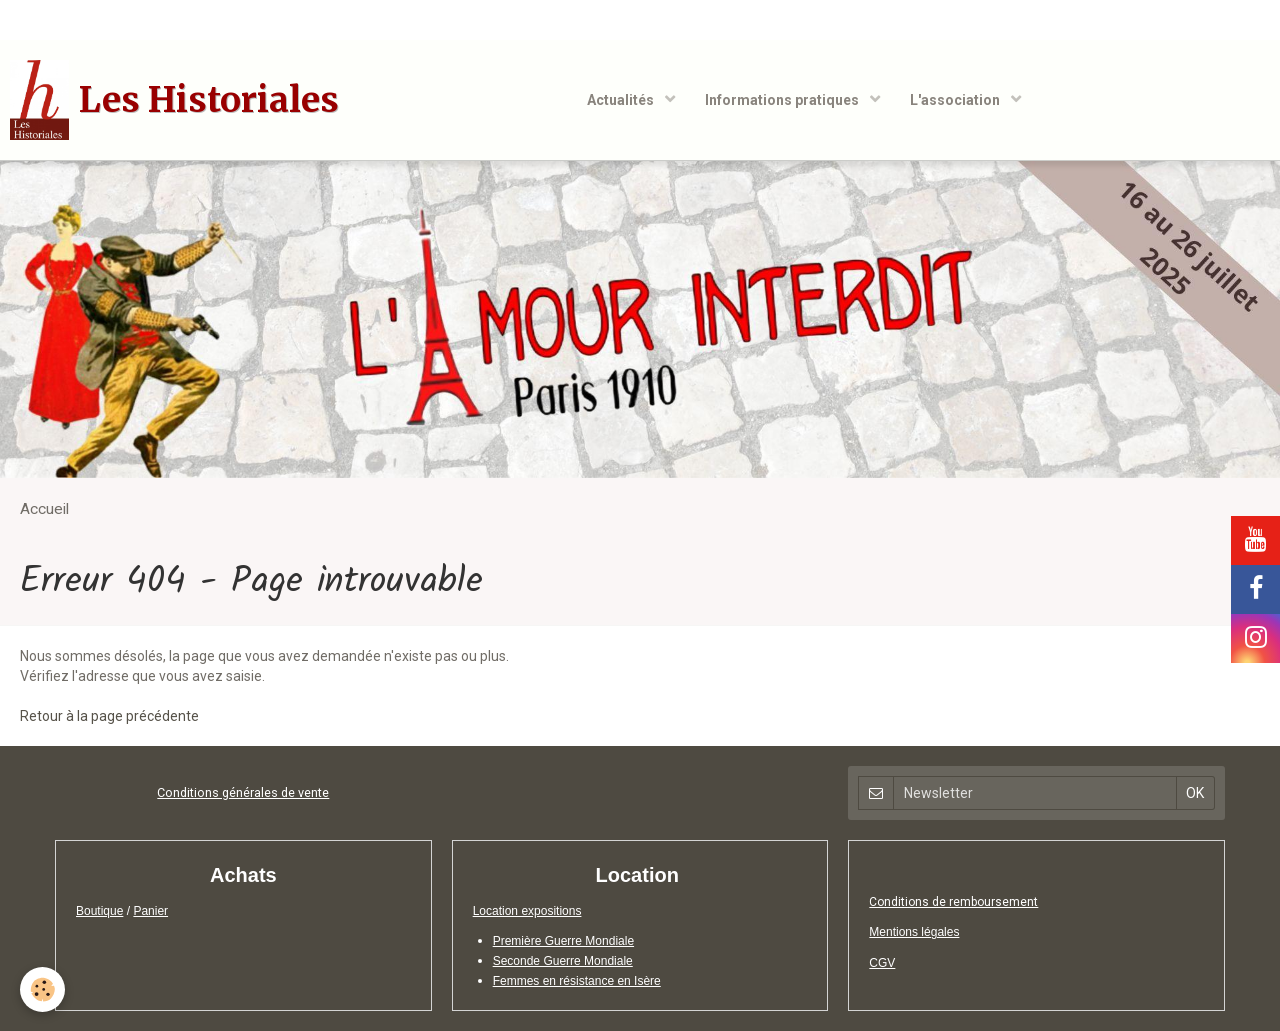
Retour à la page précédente (109, 716)
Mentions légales (914, 932)
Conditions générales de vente (243, 792)
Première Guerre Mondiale (563, 941)
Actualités (622, 100)
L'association (956, 100)
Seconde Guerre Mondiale (563, 961)
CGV (882, 963)
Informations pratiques (783, 100)
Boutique (99, 911)
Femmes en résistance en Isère (577, 981)
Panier (150, 911)
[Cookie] (42, 989)
